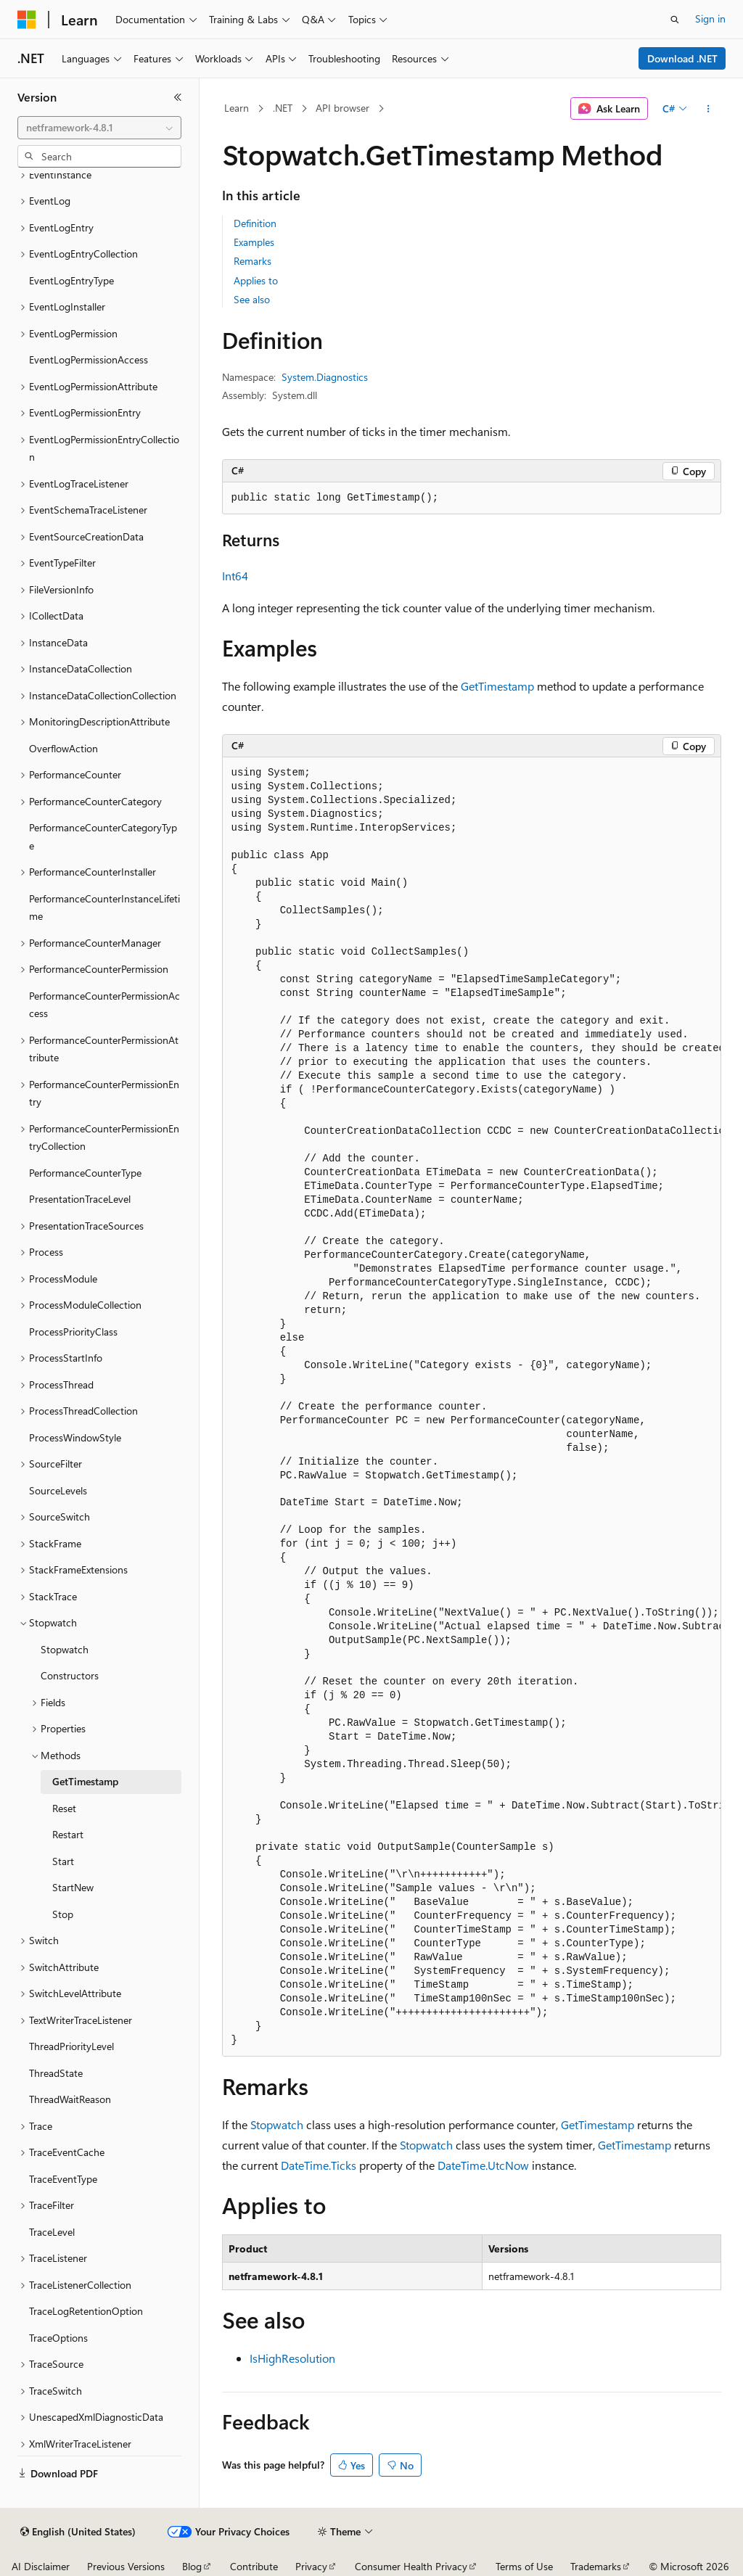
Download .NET (682, 58)
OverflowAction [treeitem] (63, 748)
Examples (254, 242)
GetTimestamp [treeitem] (85, 1781)
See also (252, 299)
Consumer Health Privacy (411, 2566)
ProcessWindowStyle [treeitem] (75, 1437)
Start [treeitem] (63, 1861)
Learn (236, 108)
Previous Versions (126, 2566)
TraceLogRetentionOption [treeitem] (86, 2311)
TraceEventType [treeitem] (63, 2179)
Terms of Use (524, 2566)
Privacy (311, 2566)
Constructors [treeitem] (70, 1675)
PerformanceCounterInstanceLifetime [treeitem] (104, 907)
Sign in (710, 18)
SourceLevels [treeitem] (58, 1490)
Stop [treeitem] (62, 1914)
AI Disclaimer (41, 2566)
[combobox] (99, 127)
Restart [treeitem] (67, 1834)
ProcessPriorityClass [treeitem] (73, 1331)
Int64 (235, 575)
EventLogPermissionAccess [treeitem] (88, 359)
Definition (255, 223)
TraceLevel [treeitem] (52, 2232)
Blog (192, 2566)
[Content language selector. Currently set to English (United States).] (78, 2531)
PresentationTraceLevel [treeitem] (80, 1199)
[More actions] (708, 108)
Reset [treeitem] (64, 1808)
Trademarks (595, 2566)
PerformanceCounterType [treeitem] (85, 1173)
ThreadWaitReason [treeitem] (70, 2099)
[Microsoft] (26, 19)
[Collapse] (178, 97)
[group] (471, 1407)
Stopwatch (276, 2124)
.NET (282, 108)
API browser (342, 108)
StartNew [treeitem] (73, 1887)
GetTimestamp (497, 686)
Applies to (256, 280)
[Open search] (674, 20)
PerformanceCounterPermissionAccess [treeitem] (104, 1005)
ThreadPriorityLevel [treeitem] (71, 2046)
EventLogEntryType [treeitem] (71, 280)
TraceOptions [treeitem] (58, 2338)
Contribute (254, 2566)
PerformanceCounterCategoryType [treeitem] (103, 836)
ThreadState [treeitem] (56, 2073)
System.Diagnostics (325, 377)
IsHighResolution (292, 2358)
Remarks (252, 261)
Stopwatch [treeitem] (65, 1649)
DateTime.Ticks (318, 2165)
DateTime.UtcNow (483, 2165)
